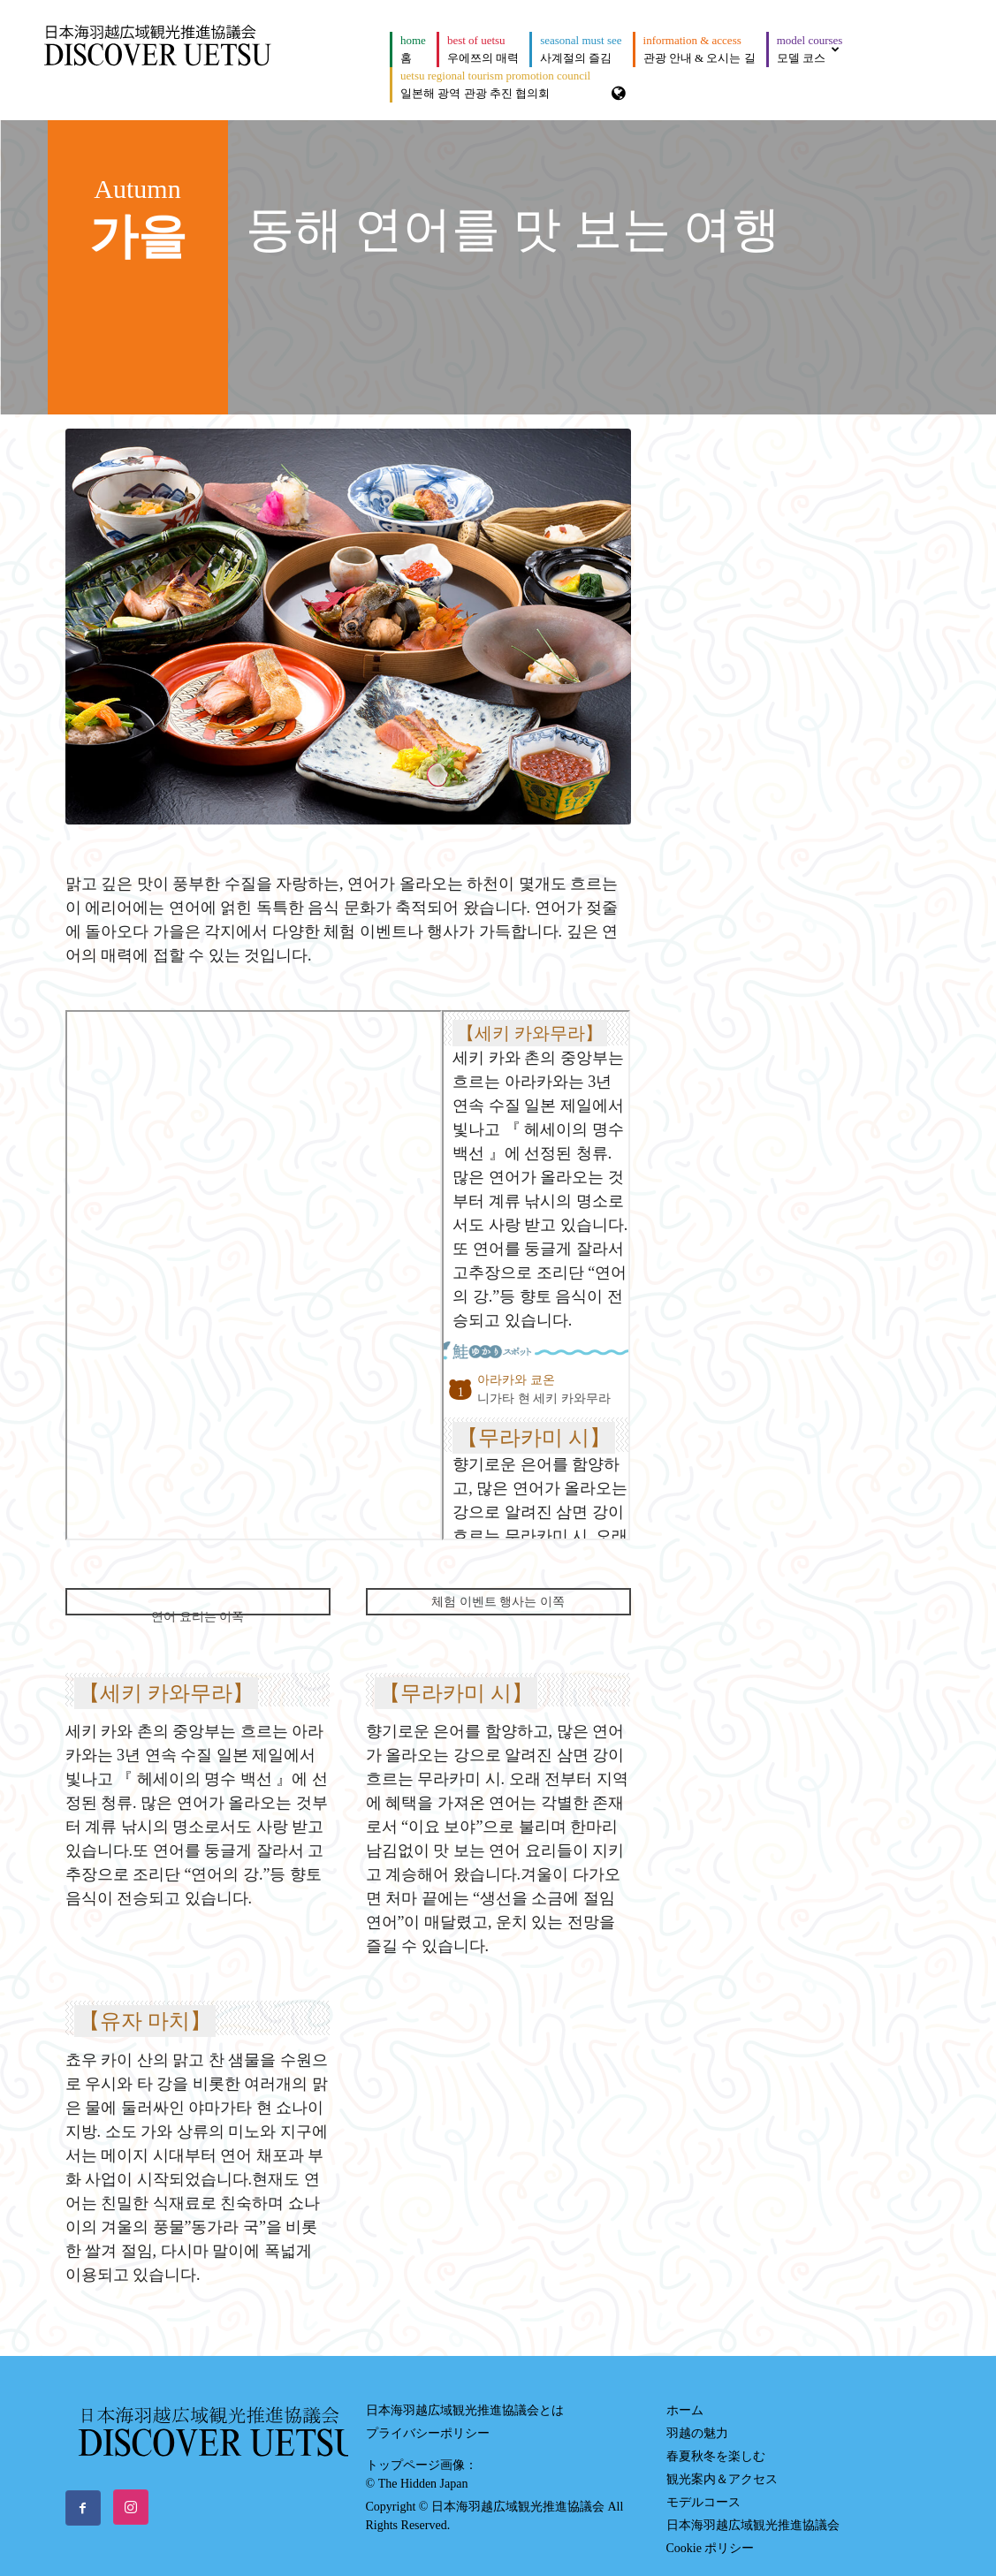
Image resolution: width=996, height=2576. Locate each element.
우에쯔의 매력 (483, 49)
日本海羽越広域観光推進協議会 (753, 2510)
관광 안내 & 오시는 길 (699, 49)
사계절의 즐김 (580, 49)
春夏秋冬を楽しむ (715, 2441)
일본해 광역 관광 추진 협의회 (495, 84)
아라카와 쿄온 (516, 1380)
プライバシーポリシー (428, 2418)
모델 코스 (810, 49)
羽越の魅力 (697, 2418)
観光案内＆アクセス (722, 2464)
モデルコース (703, 2487)
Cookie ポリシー (710, 2533)
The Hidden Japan (423, 2468)
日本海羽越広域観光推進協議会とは (465, 2395)
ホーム (684, 2395)
